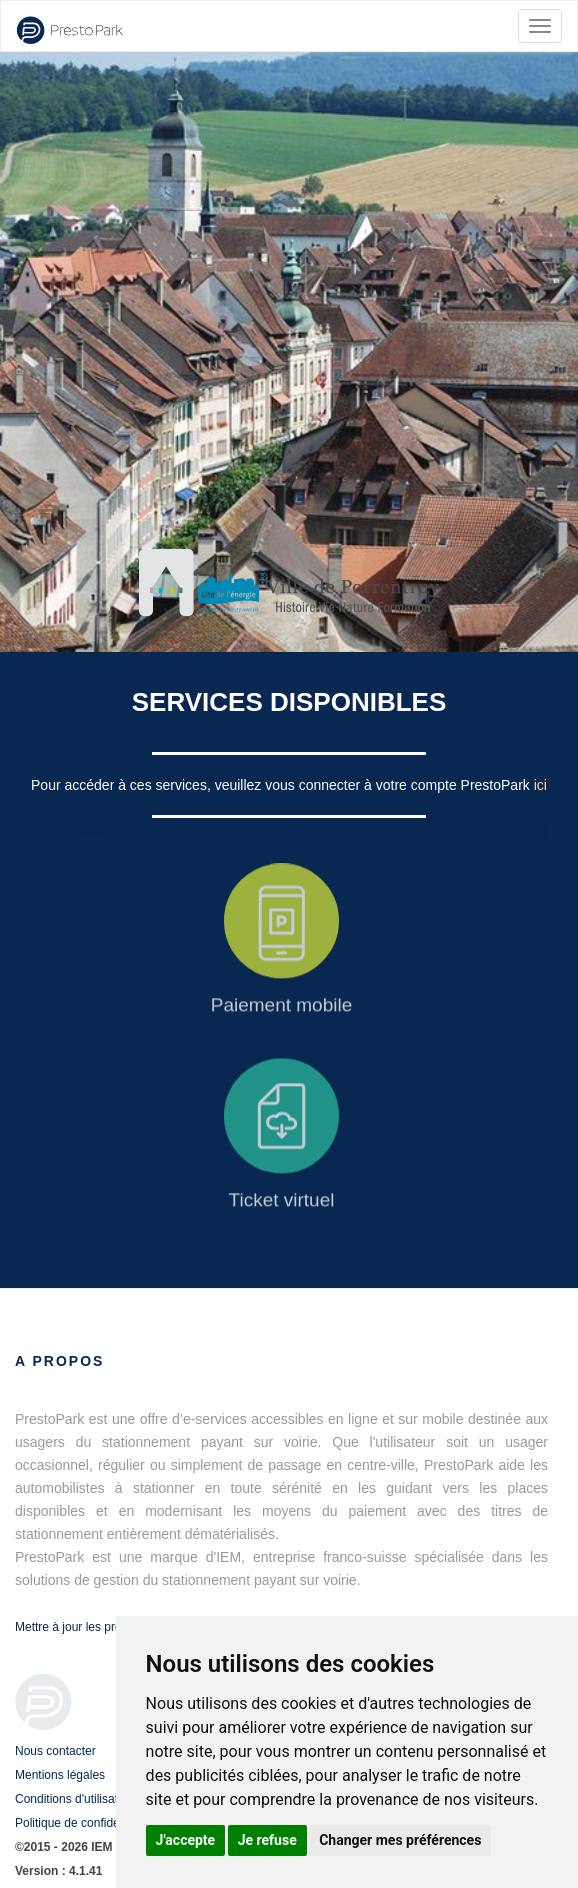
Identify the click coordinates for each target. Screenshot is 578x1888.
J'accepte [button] (186, 1840)
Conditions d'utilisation (74, 1799)
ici (540, 785)
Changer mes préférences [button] (400, 1840)
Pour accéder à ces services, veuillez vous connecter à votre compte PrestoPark (282, 785)
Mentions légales (60, 1775)
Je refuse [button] (267, 1840)
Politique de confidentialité (84, 1823)
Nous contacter (55, 1751)
